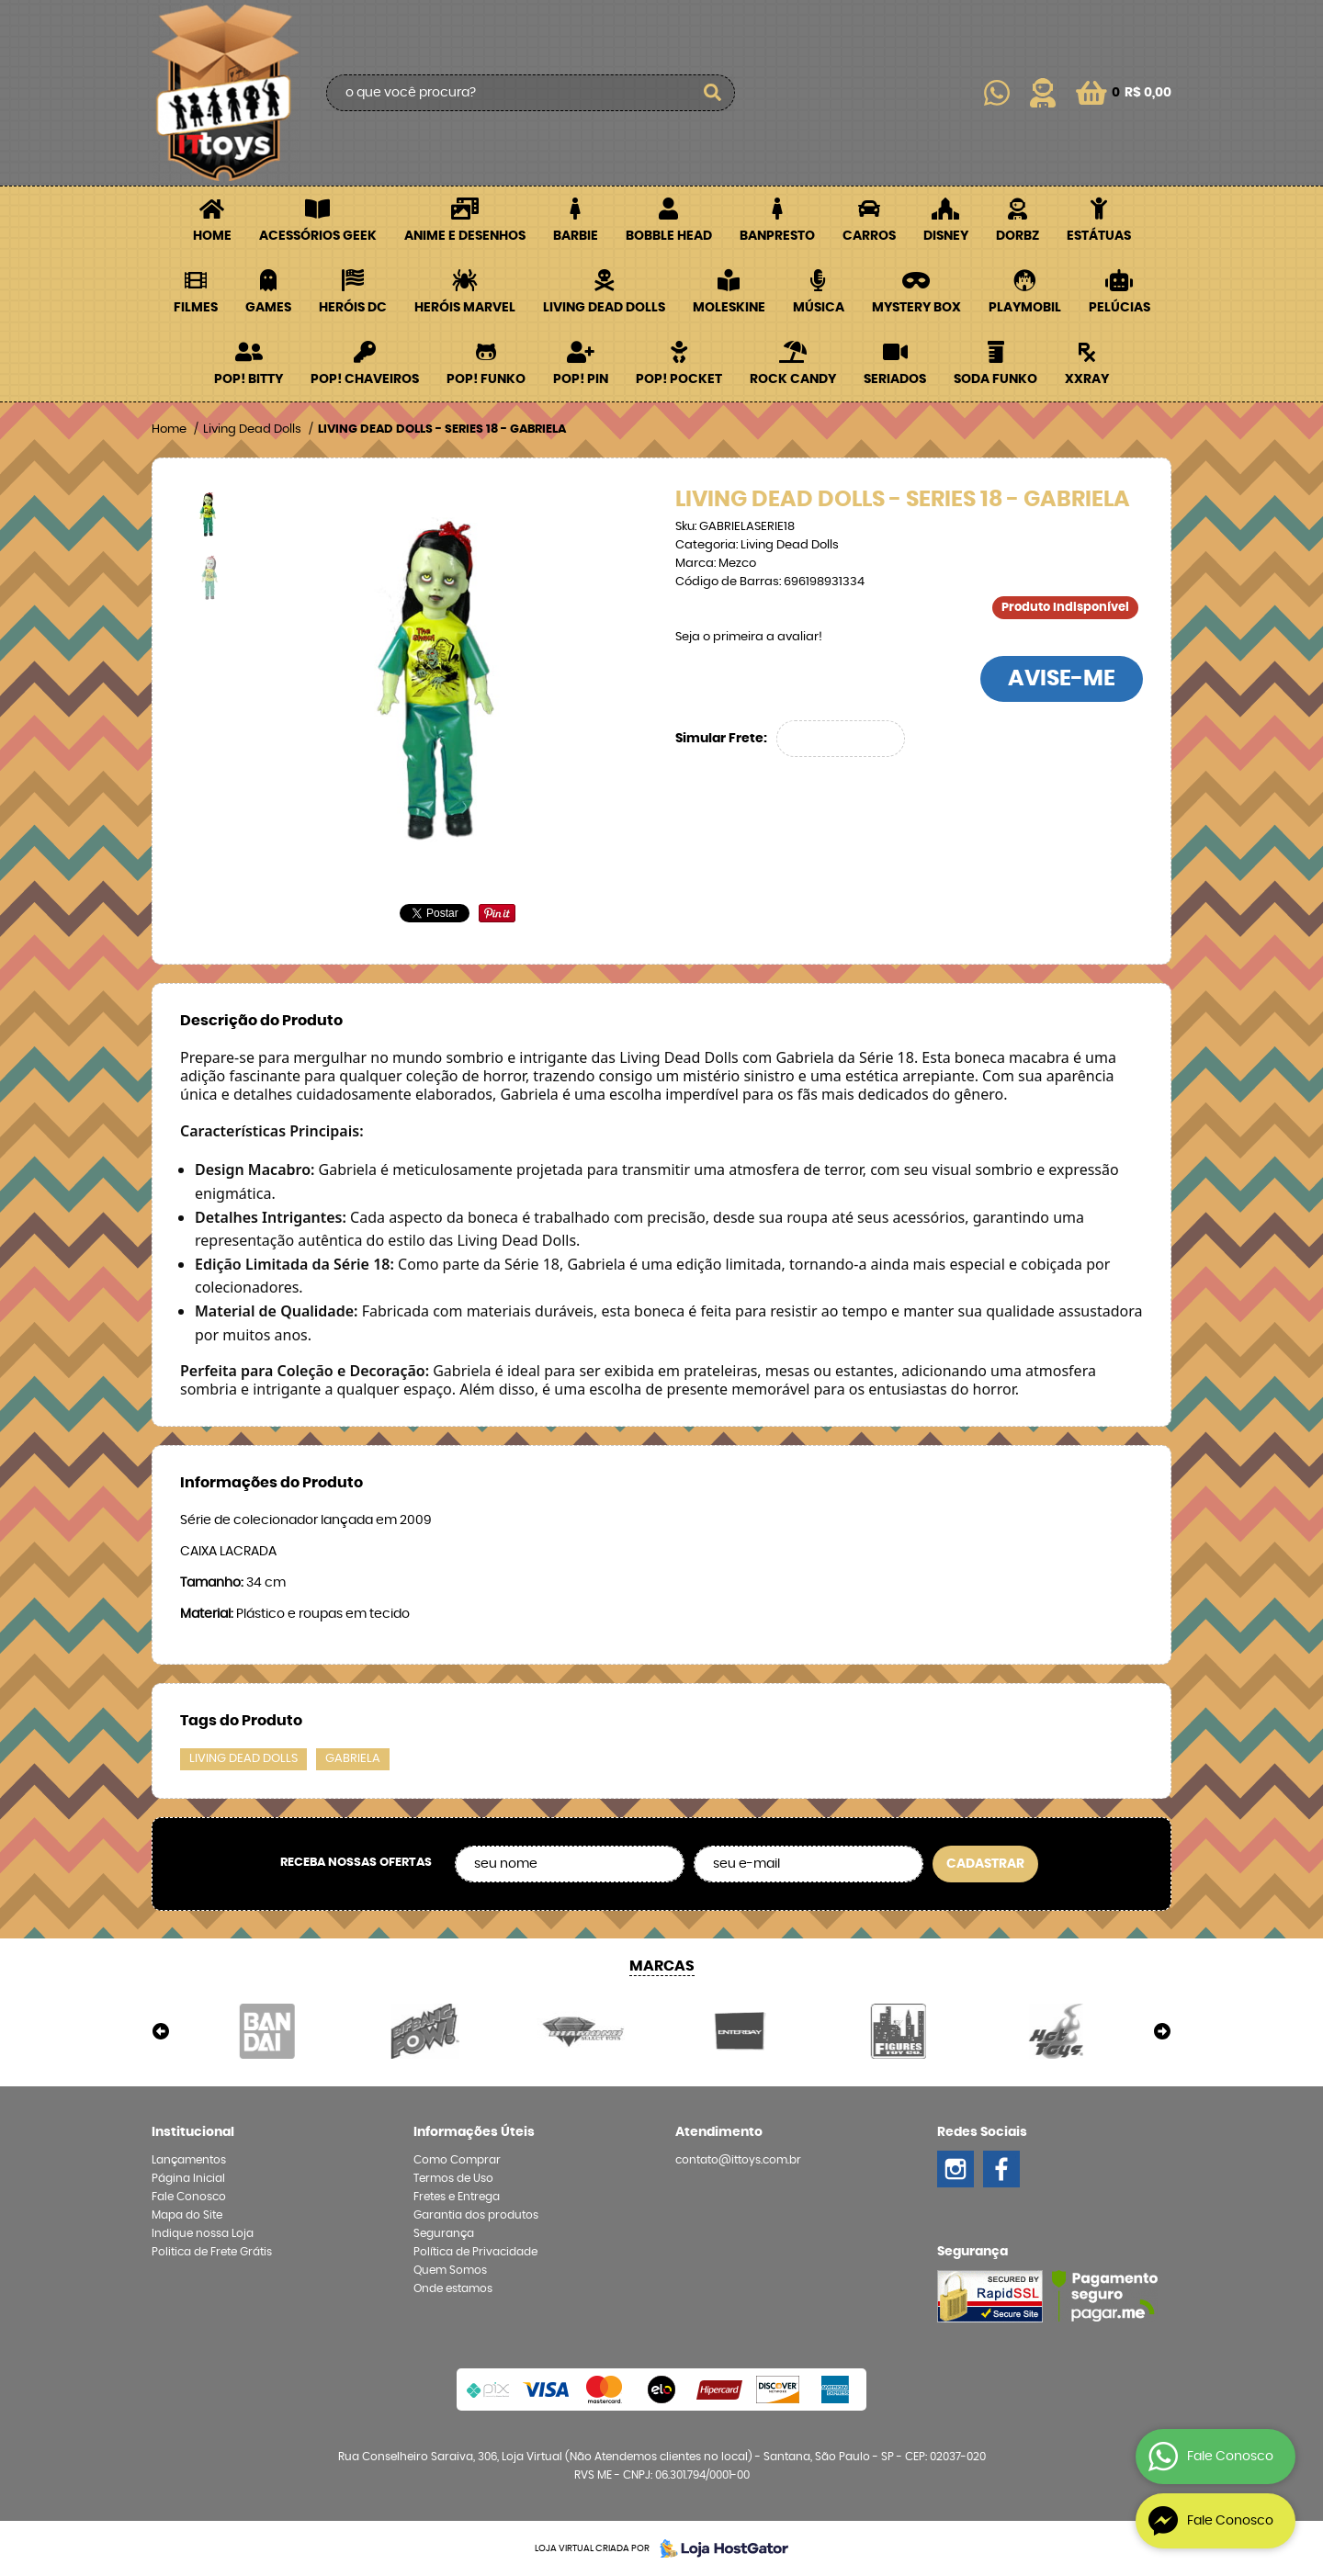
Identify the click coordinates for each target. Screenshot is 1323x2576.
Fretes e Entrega (456, 2196)
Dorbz (1017, 236)
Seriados (895, 379)
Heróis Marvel (464, 307)
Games (268, 307)
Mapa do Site (187, 2214)
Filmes (196, 307)
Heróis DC (353, 307)
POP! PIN (580, 379)
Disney (945, 236)
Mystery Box (916, 307)
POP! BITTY (248, 379)
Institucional (193, 2132)
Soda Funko (995, 379)
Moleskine (729, 307)
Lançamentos (189, 2159)
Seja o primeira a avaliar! (748, 637)
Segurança (443, 2233)
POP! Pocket (679, 379)
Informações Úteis (474, 2132)
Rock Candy (793, 379)
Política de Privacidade (475, 2251)
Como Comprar (457, 2159)
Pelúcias (1119, 307)
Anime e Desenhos (465, 236)
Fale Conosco (189, 2196)
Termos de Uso (453, 2178)
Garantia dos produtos (475, 2214)
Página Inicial (188, 2178)
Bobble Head (669, 236)
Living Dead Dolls (604, 307)
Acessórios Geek (318, 236)
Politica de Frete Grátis (212, 2251)
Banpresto (777, 236)
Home (212, 236)
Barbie (575, 236)
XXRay (1087, 379)
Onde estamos (452, 2288)
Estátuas (1099, 236)
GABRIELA (352, 1759)
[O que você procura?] (712, 92)
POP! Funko (486, 379)
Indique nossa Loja (203, 2233)
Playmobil (1025, 307)
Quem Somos (450, 2270)
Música (818, 307)
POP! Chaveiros (365, 379)
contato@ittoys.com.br (738, 2159)
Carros (869, 236)
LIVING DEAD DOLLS (243, 1759)
